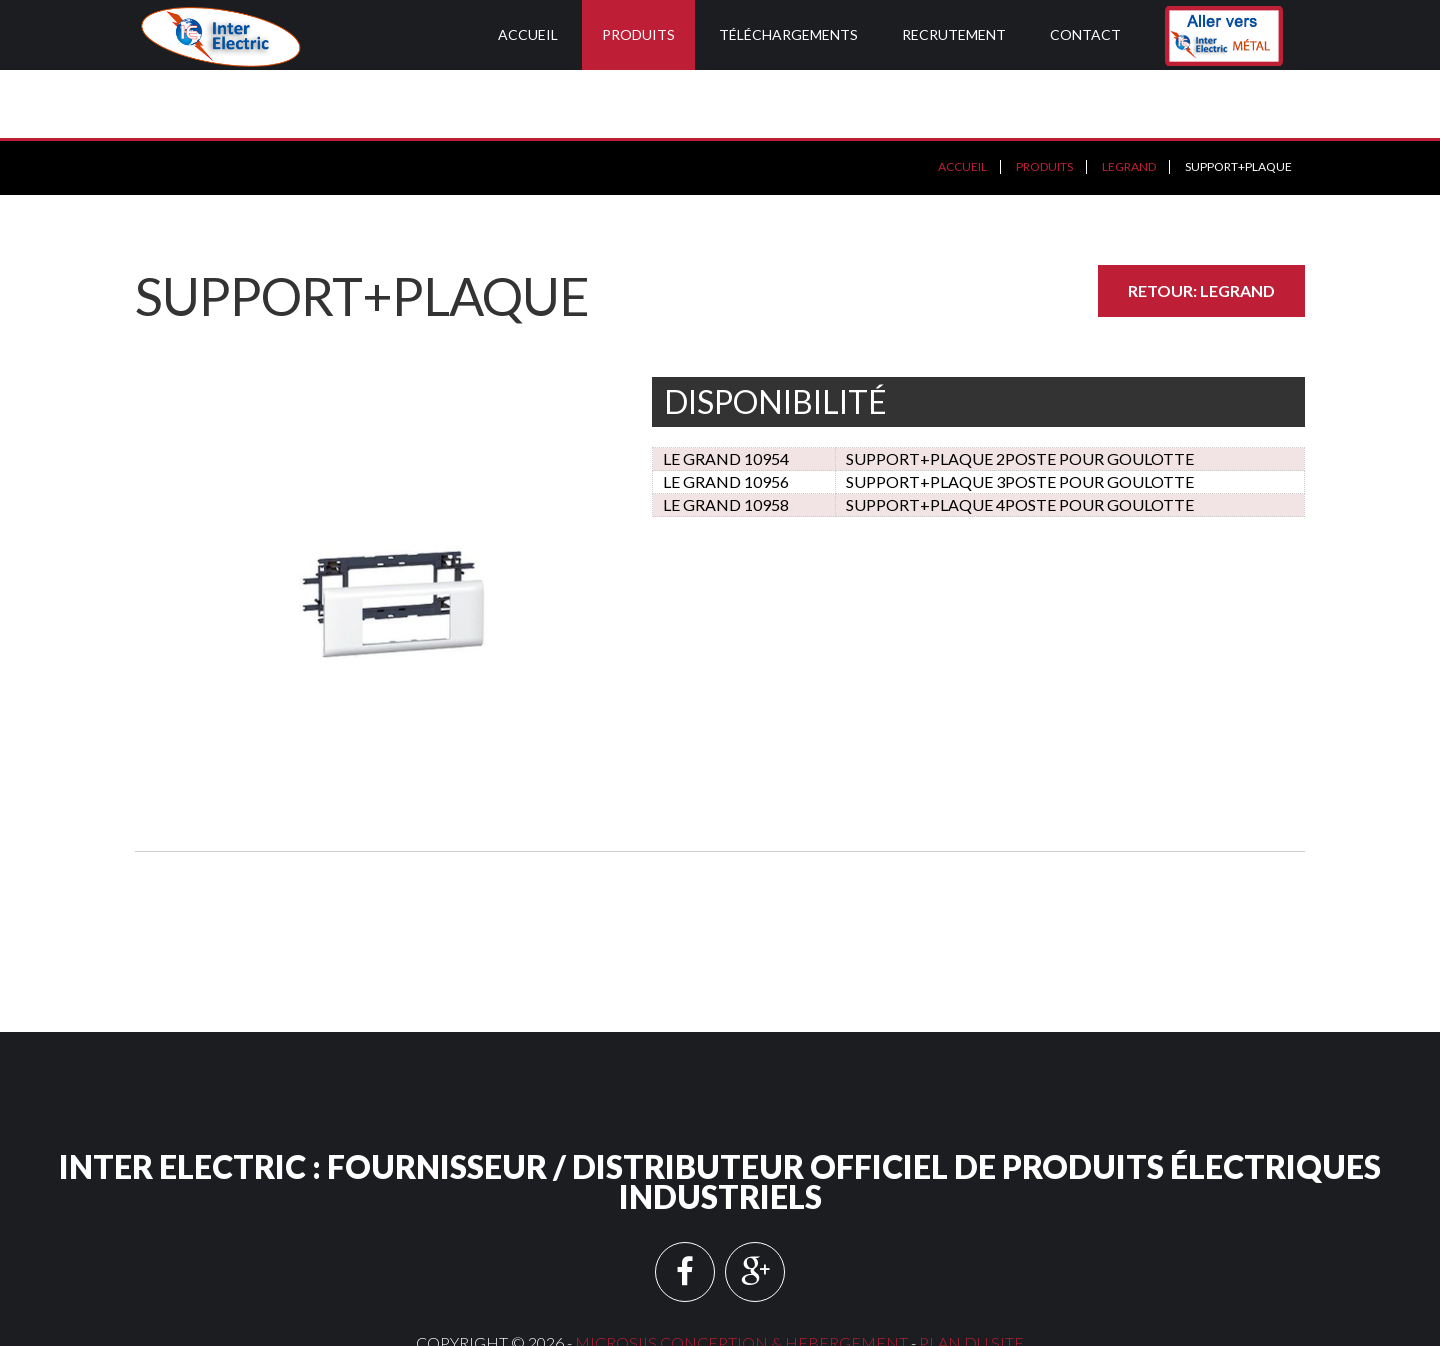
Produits (638, 34)
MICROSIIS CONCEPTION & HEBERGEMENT (741, 1274)
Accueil (528, 34)
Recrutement (954, 34)
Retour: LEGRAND (1201, 222)
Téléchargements (788, 34)
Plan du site (971, 1274)
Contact (1085, 34)
